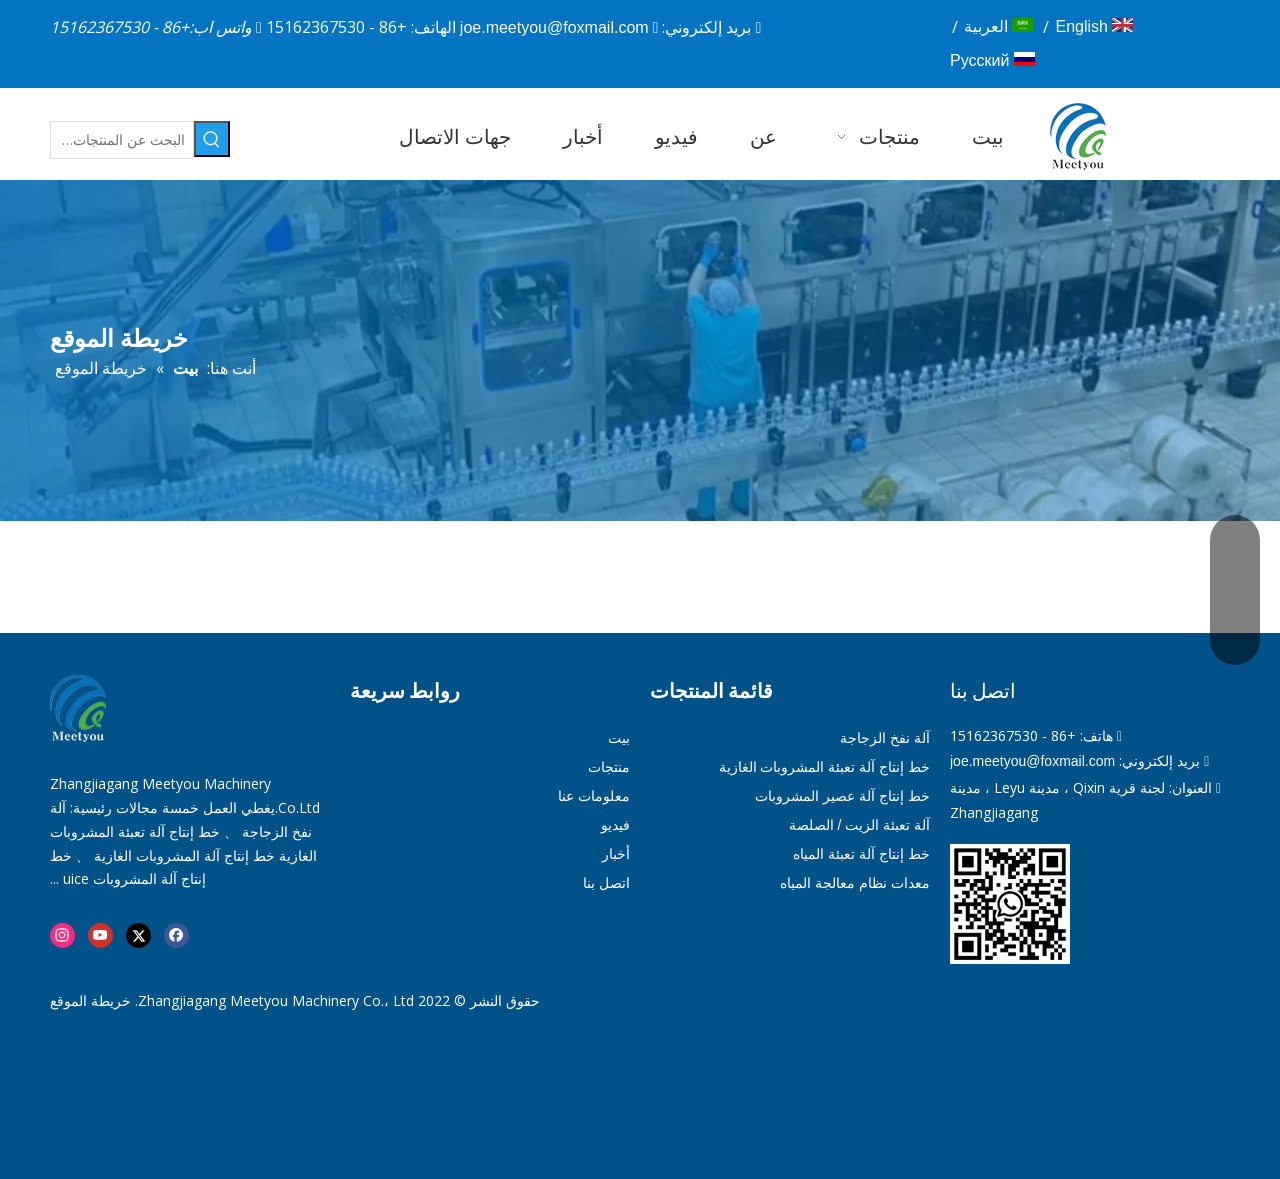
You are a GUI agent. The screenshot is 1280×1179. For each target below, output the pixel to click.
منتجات (609, 767)
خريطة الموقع (90, 1001)
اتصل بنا (606, 883)
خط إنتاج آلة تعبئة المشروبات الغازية (824, 767)
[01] (1010, 904)
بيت (619, 738)
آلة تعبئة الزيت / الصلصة (859, 825)
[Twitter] (138, 935)
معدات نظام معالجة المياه (855, 883)
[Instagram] (62, 935)
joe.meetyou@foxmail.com (554, 27)
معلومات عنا (594, 796)
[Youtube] (100, 935)
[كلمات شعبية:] (212, 139)
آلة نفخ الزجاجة (885, 738)
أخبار (616, 854)
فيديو (615, 825)
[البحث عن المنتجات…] (122, 140)
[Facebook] (176, 935)
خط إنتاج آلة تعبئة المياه (861, 854)
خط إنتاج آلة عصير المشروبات (842, 796)
